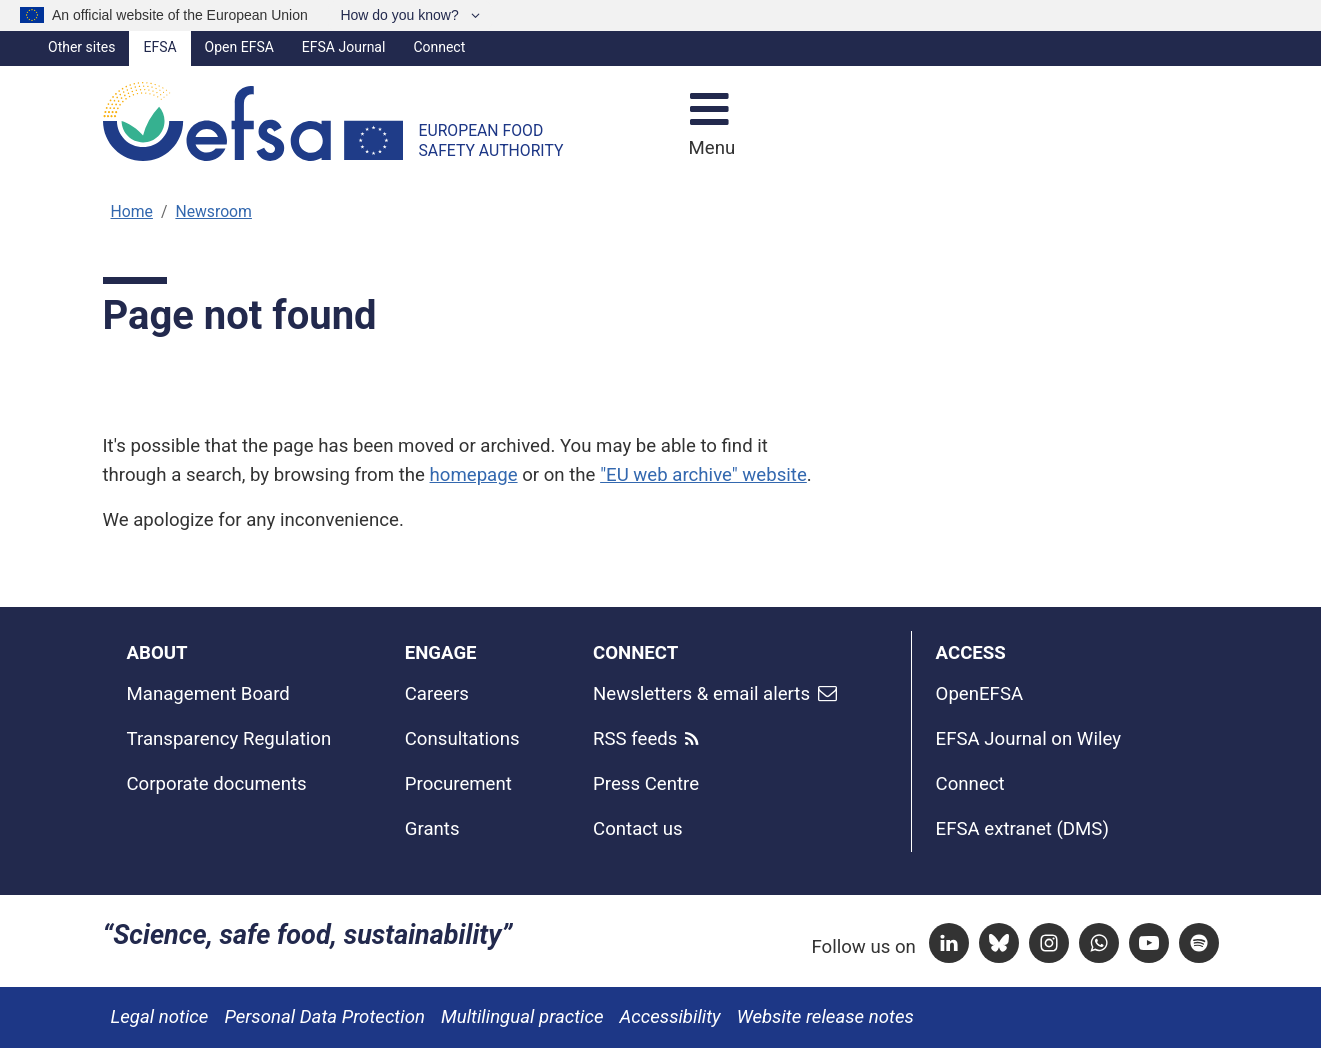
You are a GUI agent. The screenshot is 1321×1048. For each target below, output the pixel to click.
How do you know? (401, 15)
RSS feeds (635, 739)
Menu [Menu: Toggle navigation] (709, 148)
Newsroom (213, 211)
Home (132, 211)
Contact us (638, 829)
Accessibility (670, 1017)
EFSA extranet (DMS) (1022, 829)
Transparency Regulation (229, 739)
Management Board (208, 694)
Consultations (462, 739)
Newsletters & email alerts (701, 694)
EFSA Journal (344, 47)
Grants (432, 829)
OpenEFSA (980, 694)
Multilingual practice (522, 1017)
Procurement (458, 784)
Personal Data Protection (324, 1017)
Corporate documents (217, 784)
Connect (439, 47)
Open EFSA (239, 47)
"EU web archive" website (703, 475)
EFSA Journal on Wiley (1028, 739)
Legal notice (160, 1017)
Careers (437, 694)
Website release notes (825, 1017)
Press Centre (646, 784)
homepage (474, 475)
